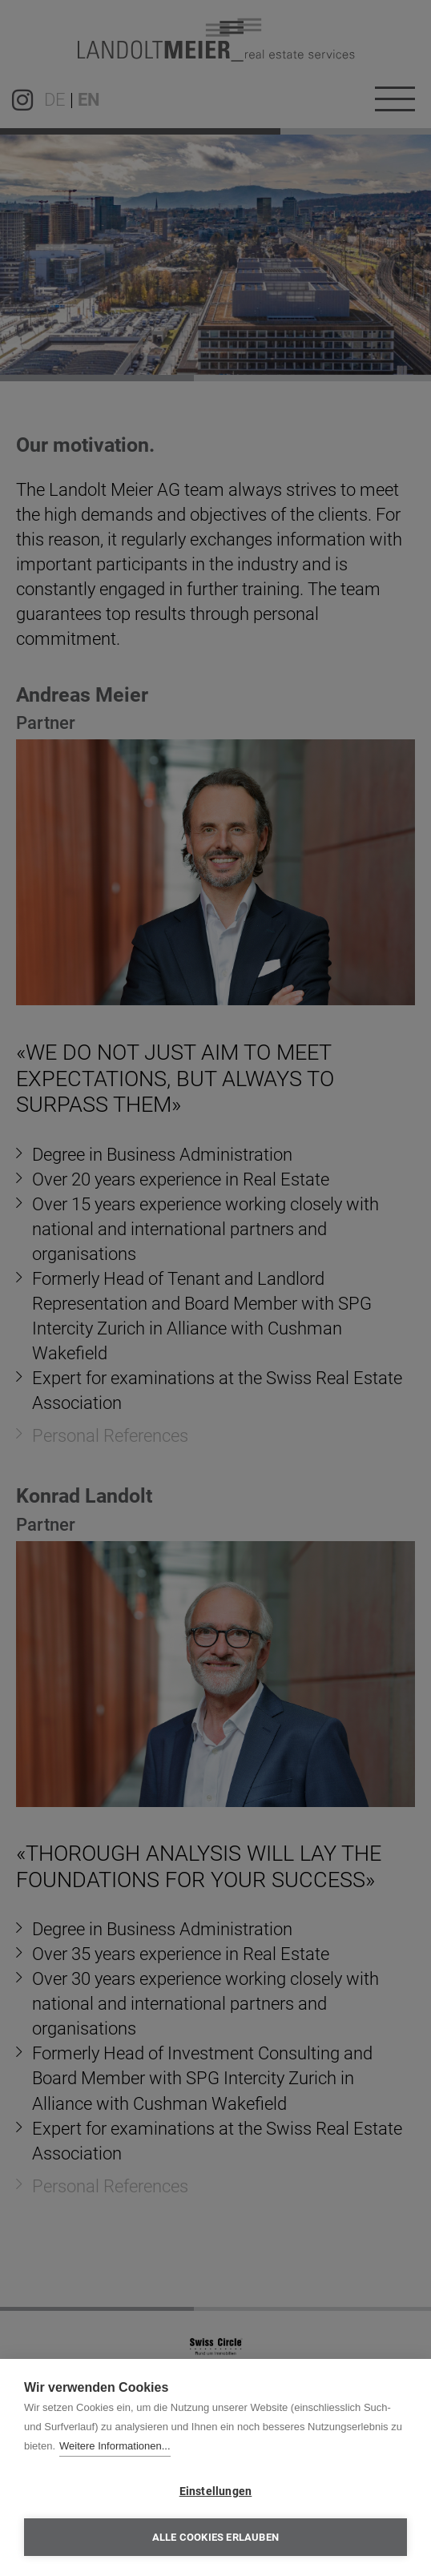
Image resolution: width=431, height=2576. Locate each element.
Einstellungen (215, 2491)
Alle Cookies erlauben (215, 2537)
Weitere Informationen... (115, 2446)
